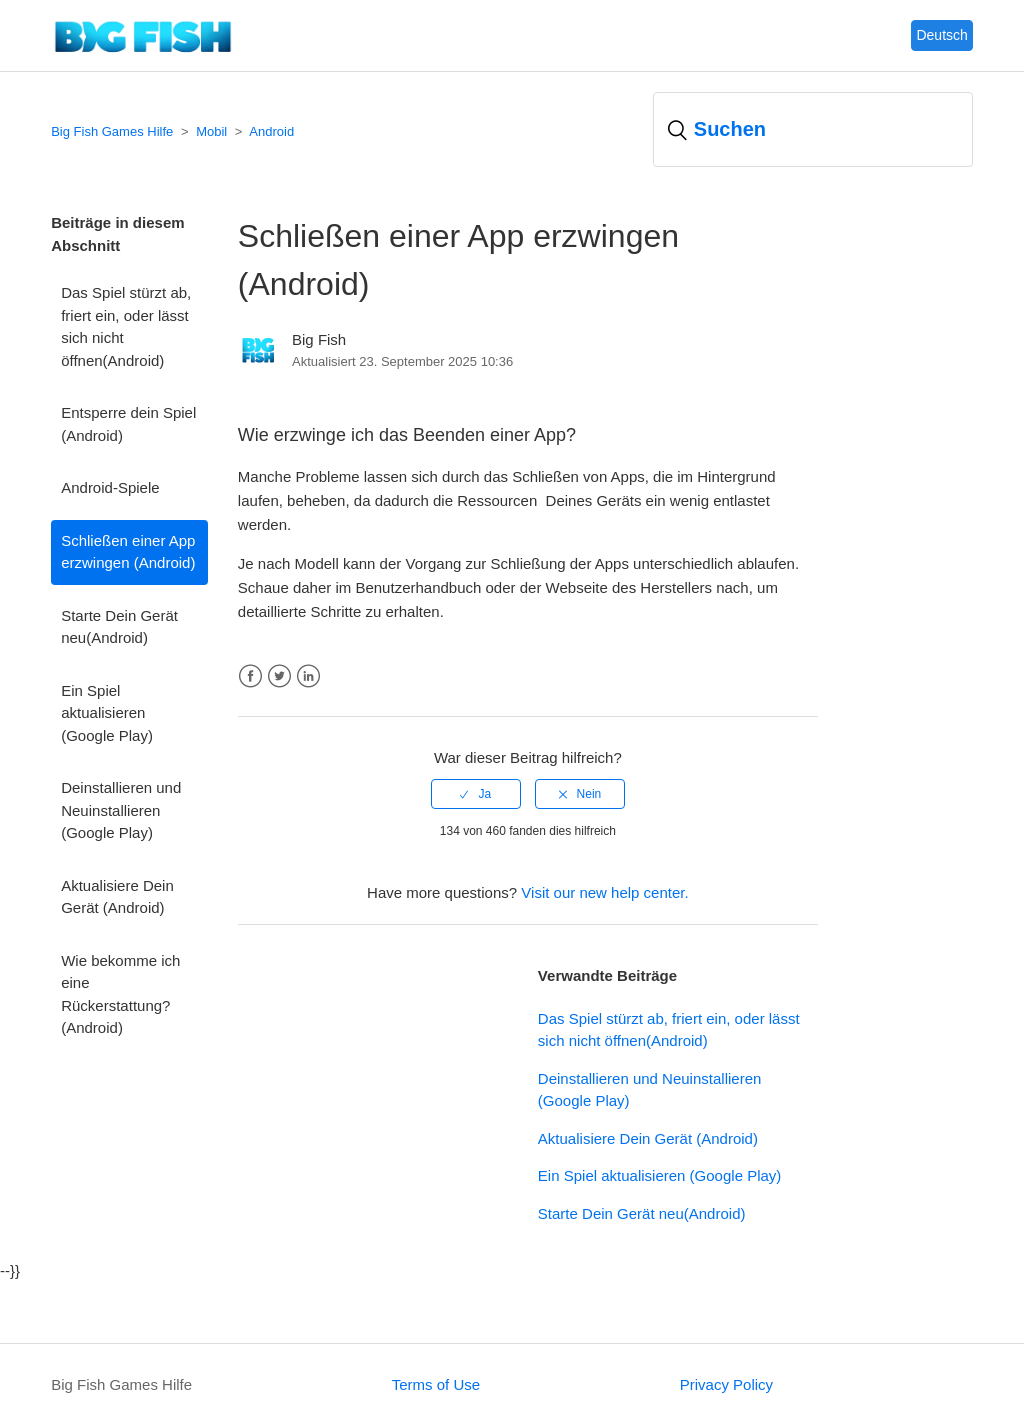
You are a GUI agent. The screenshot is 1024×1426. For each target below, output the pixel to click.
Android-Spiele (110, 487)
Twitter (279, 676)
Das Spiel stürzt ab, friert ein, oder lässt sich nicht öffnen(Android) (126, 326)
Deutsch (941, 35)
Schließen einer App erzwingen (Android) (128, 552)
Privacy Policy (726, 1384)
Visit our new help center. (604, 892)
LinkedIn (308, 676)
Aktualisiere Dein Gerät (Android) (117, 897)
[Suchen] (813, 129)
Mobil (211, 131)
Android (271, 131)
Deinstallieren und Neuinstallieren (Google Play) (121, 810)
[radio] (476, 794)
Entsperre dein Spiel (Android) (128, 424)
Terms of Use (436, 1384)
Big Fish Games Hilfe (112, 131)
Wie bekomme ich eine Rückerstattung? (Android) (120, 994)
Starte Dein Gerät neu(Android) (119, 627)
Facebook (250, 676)
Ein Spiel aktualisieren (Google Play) (107, 713)
